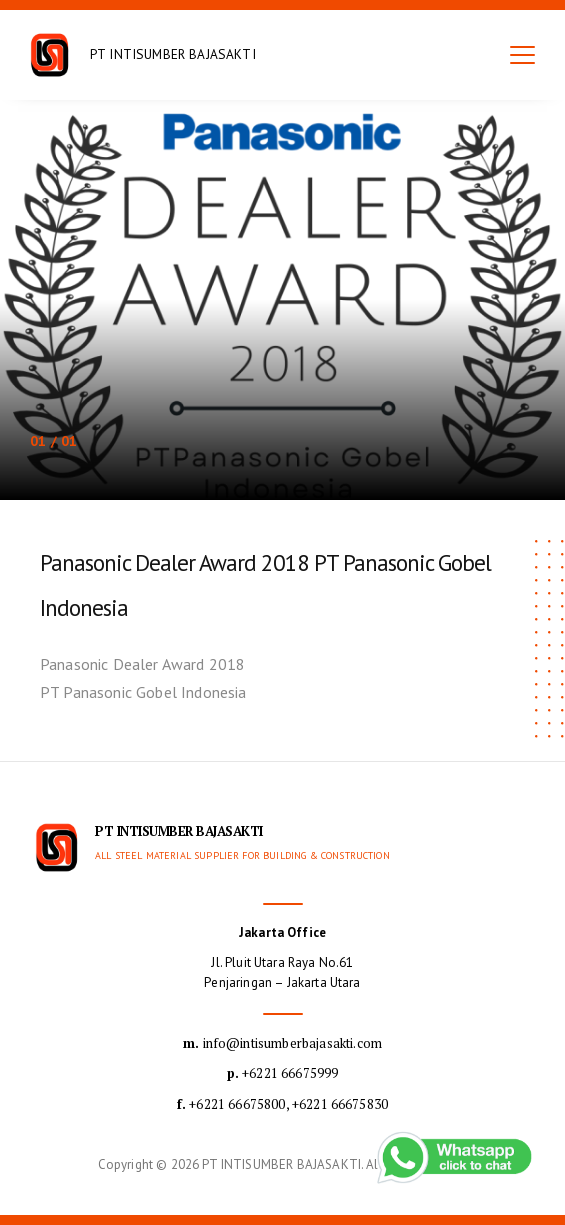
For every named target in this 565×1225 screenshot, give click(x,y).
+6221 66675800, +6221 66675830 (282, 1104)
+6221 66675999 (283, 1073)
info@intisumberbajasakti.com (282, 1043)
